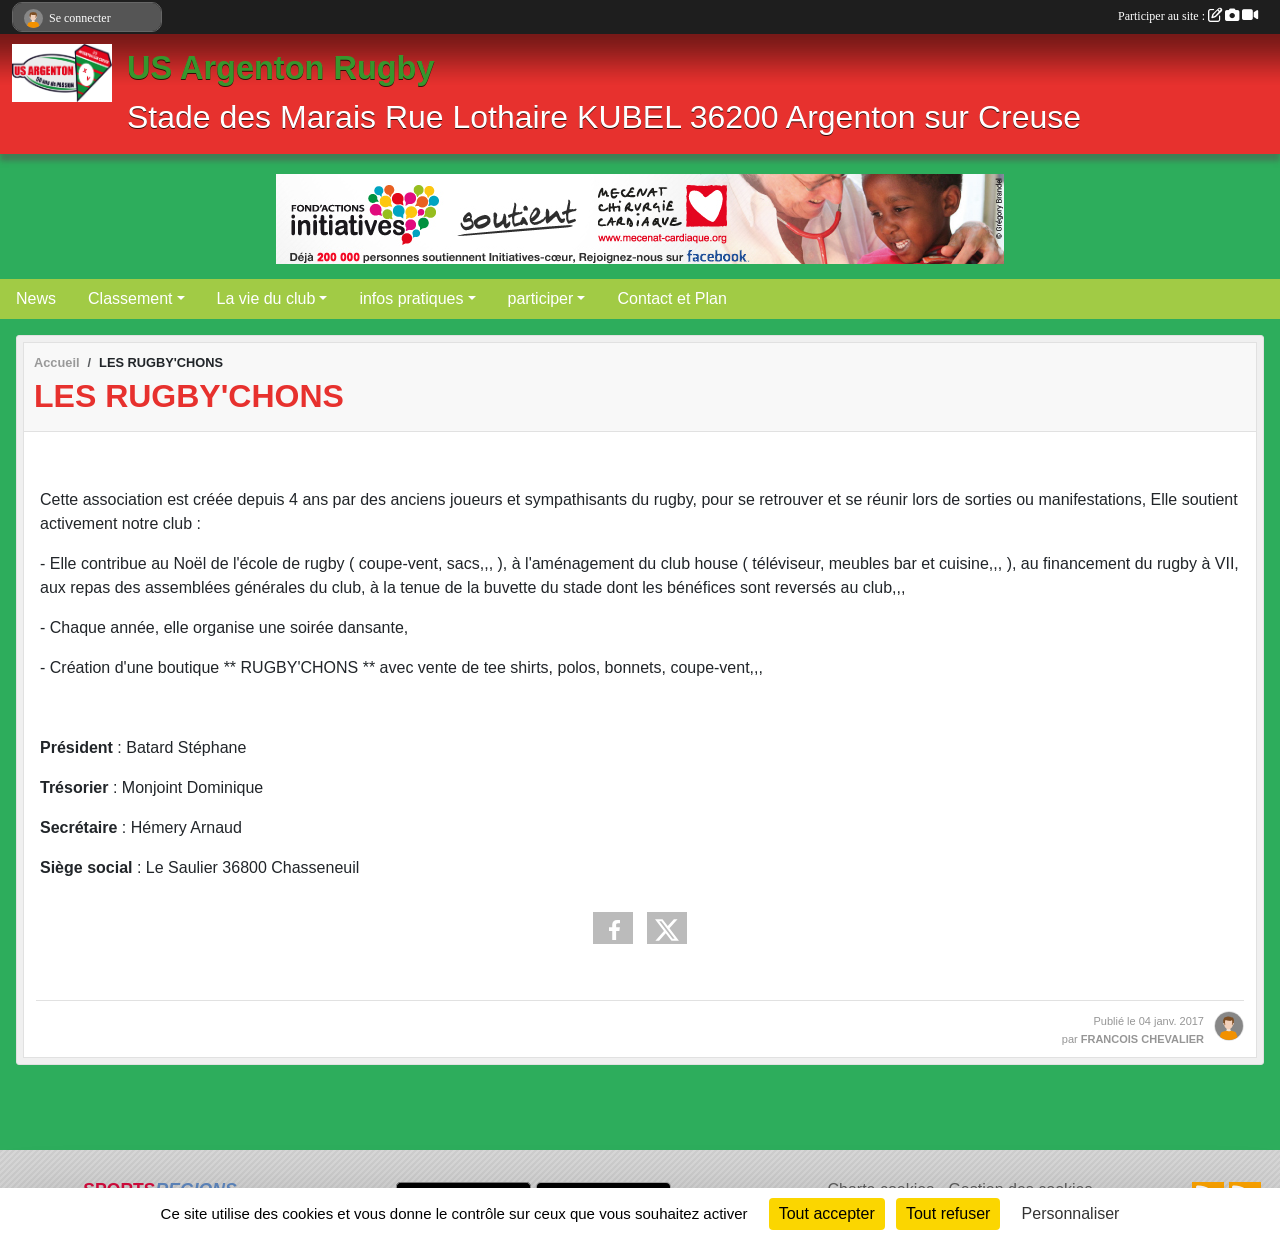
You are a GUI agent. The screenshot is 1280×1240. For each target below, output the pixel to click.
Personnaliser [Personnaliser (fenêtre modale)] (1071, 1213)
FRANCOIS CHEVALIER (1142, 1039)
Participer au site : (1188, 16)
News (36, 298)
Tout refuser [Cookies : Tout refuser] (948, 1213)
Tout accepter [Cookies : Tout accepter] (827, 1213)
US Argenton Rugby (281, 68)
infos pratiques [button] (411, 298)
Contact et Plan (671, 298)
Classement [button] (130, 298)
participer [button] (541, 298)
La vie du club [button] (266, 298)
